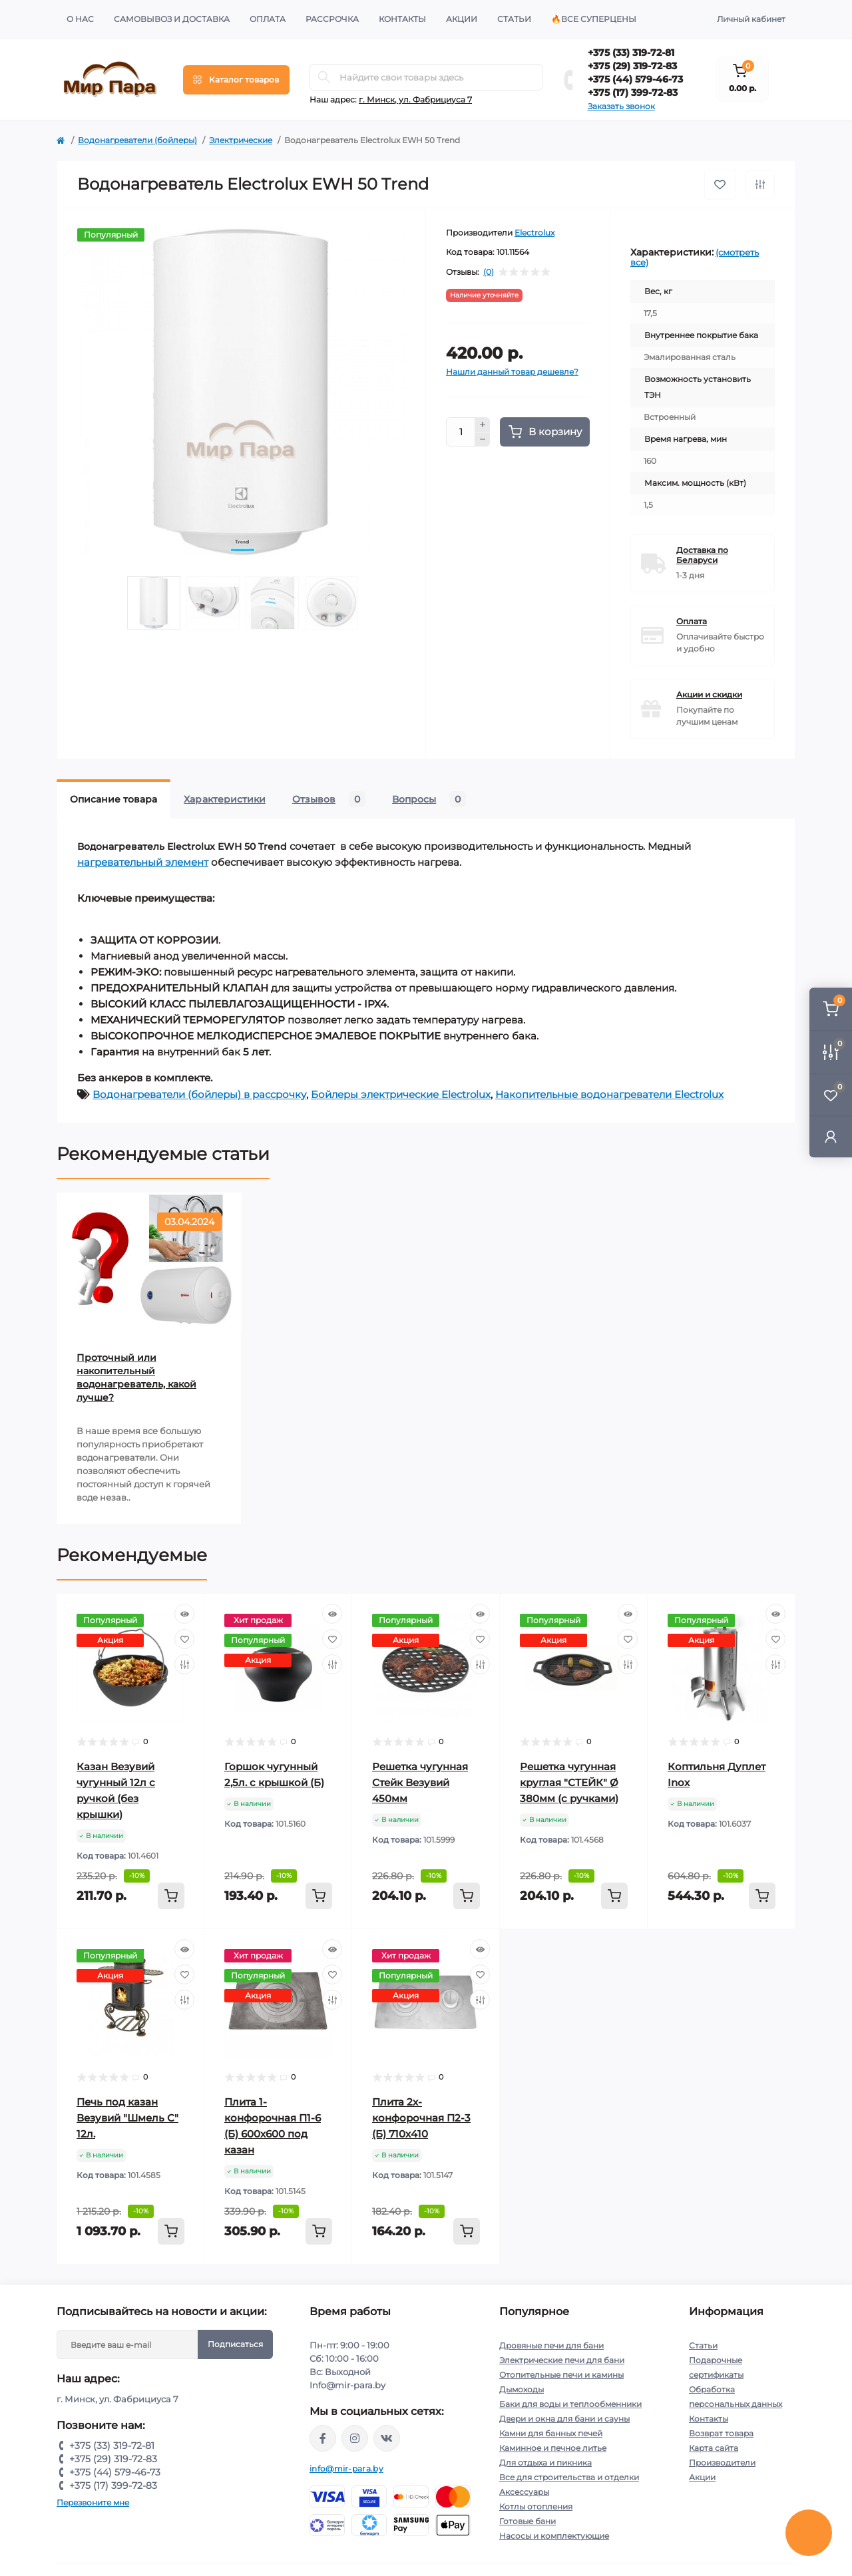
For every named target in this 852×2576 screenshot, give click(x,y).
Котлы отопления (535, 2506)
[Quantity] (460, 432)
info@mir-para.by (346, 2469)
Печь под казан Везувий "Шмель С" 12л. (127, 2118)
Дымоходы (521, 2389)
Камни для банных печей (550, 2433)
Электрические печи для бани (561, 2360)
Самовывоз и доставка (172, 19)
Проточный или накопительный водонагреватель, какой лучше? (136, 1377)
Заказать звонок (621, 106)
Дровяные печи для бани (551, 2345)
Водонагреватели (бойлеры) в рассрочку (199, 1094)
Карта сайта (713, 2448)
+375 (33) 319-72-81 (631, 53)
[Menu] (236, 79)
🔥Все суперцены (593, 19)
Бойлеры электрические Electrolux (401, 1094)
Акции (461, 19)
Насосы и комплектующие (554, 2536)
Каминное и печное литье (552, 2448)
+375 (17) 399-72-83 (633, 92)
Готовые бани (527, 2521)
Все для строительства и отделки (569, 2477)
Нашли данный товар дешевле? (512, 372)
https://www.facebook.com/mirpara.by (323, 2438)
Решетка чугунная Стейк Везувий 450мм (420, 1782)
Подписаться (235, 2344)
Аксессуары (524, 2492)
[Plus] (482, 424)
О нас (80, 19)
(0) (488, 272)
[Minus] (482, 440)
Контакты (402, 19)
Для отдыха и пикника (545, 2463)
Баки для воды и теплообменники (570, 2404)
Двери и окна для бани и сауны (564, 2419)
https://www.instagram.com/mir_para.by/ (354, 2438)
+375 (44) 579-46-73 (635, 79)
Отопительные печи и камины (561, 2375)
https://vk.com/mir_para (387, 2438)
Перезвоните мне (93, 2502)
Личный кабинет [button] (751, 19)
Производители (722, 2463)
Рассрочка (332, 19)
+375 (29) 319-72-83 (632, 66)
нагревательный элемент (142, 862)
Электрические (240, 140)
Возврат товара (721, 2433)
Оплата (268, 19)
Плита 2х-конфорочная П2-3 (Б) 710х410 (421, 2118)
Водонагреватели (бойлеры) (137, 140)
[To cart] (171, 1896)
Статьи (514, 19)
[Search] (324, 77)
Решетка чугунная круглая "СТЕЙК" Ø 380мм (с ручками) (569, 1782)
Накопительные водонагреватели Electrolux (609, 1094)
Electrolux (534, 233)
